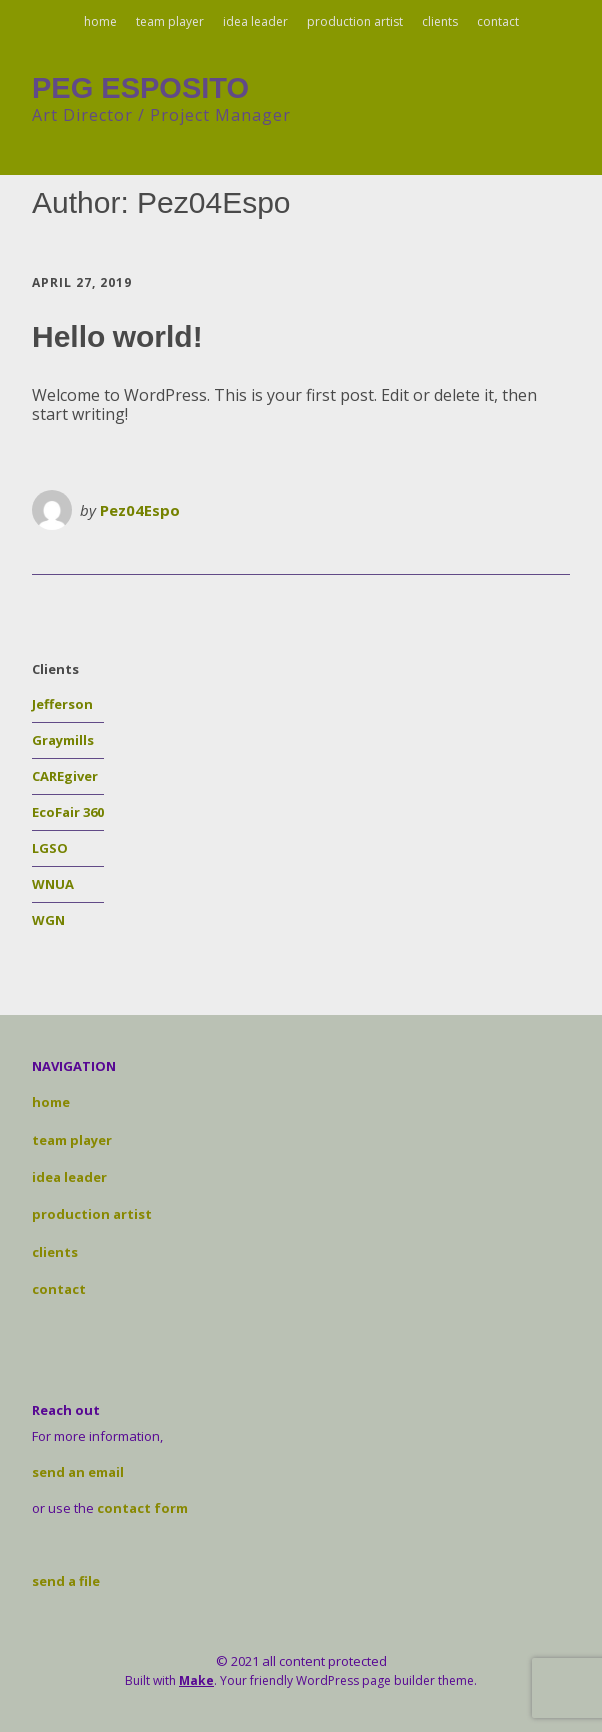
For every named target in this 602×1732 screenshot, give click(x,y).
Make (196, 1680)
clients (440, 21)
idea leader (255, 21)
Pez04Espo (140, 510)
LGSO (50, 848)
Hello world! (117, 336)
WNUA (53, 884)
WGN (48, 920)
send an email (78, 1472)
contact (498, 21)
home (100, 21)
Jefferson (62, 704)
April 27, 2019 (82, 282)
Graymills (63, 740)
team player (170, 21)
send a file (66, 1581)
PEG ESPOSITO (140, 88)
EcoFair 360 (68, 812)
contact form (142, 1508)
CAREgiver (65, 776)
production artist (355, 21)
